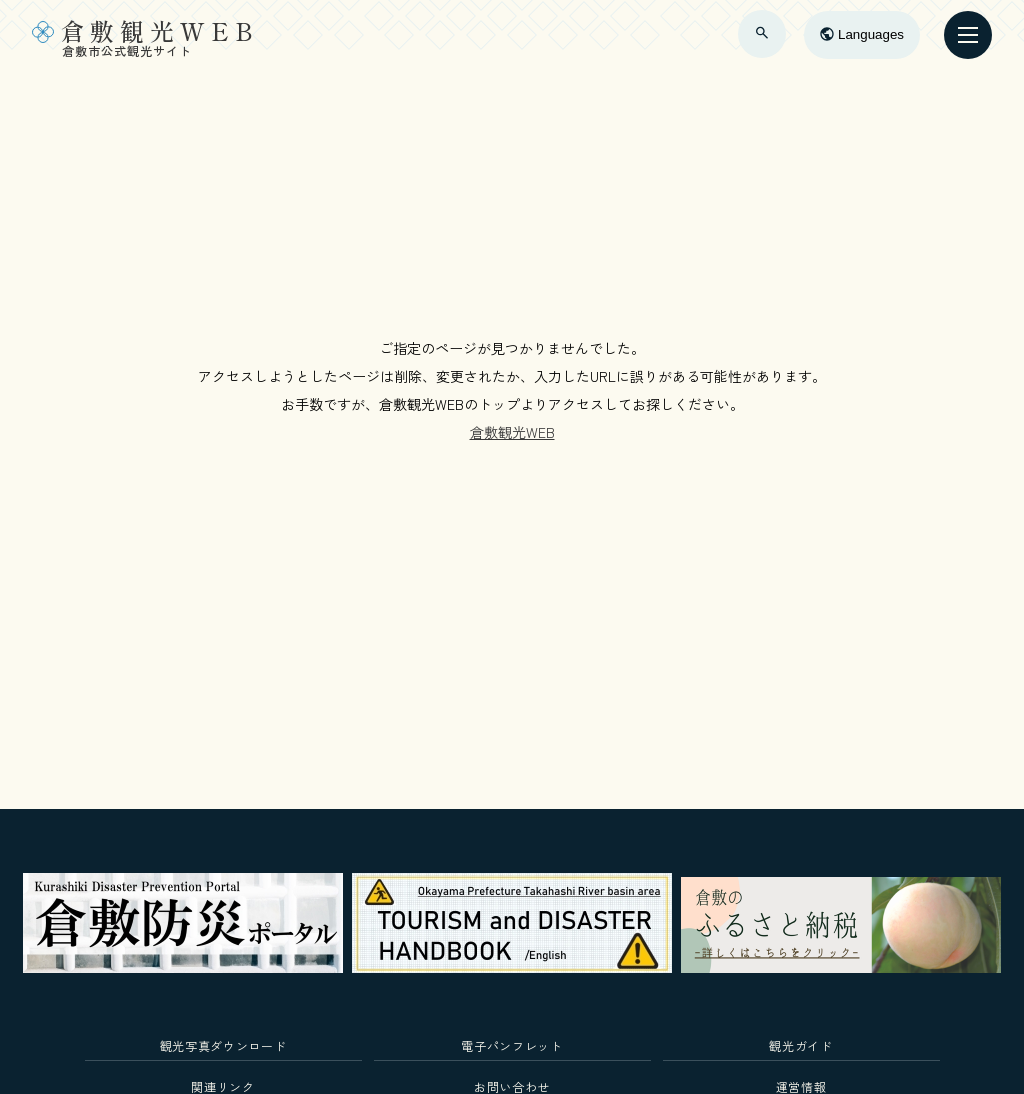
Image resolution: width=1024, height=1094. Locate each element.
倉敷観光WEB (512, 432)
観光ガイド (800, 1045)
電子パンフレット (511, 1045)
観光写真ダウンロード (223, 1045)
